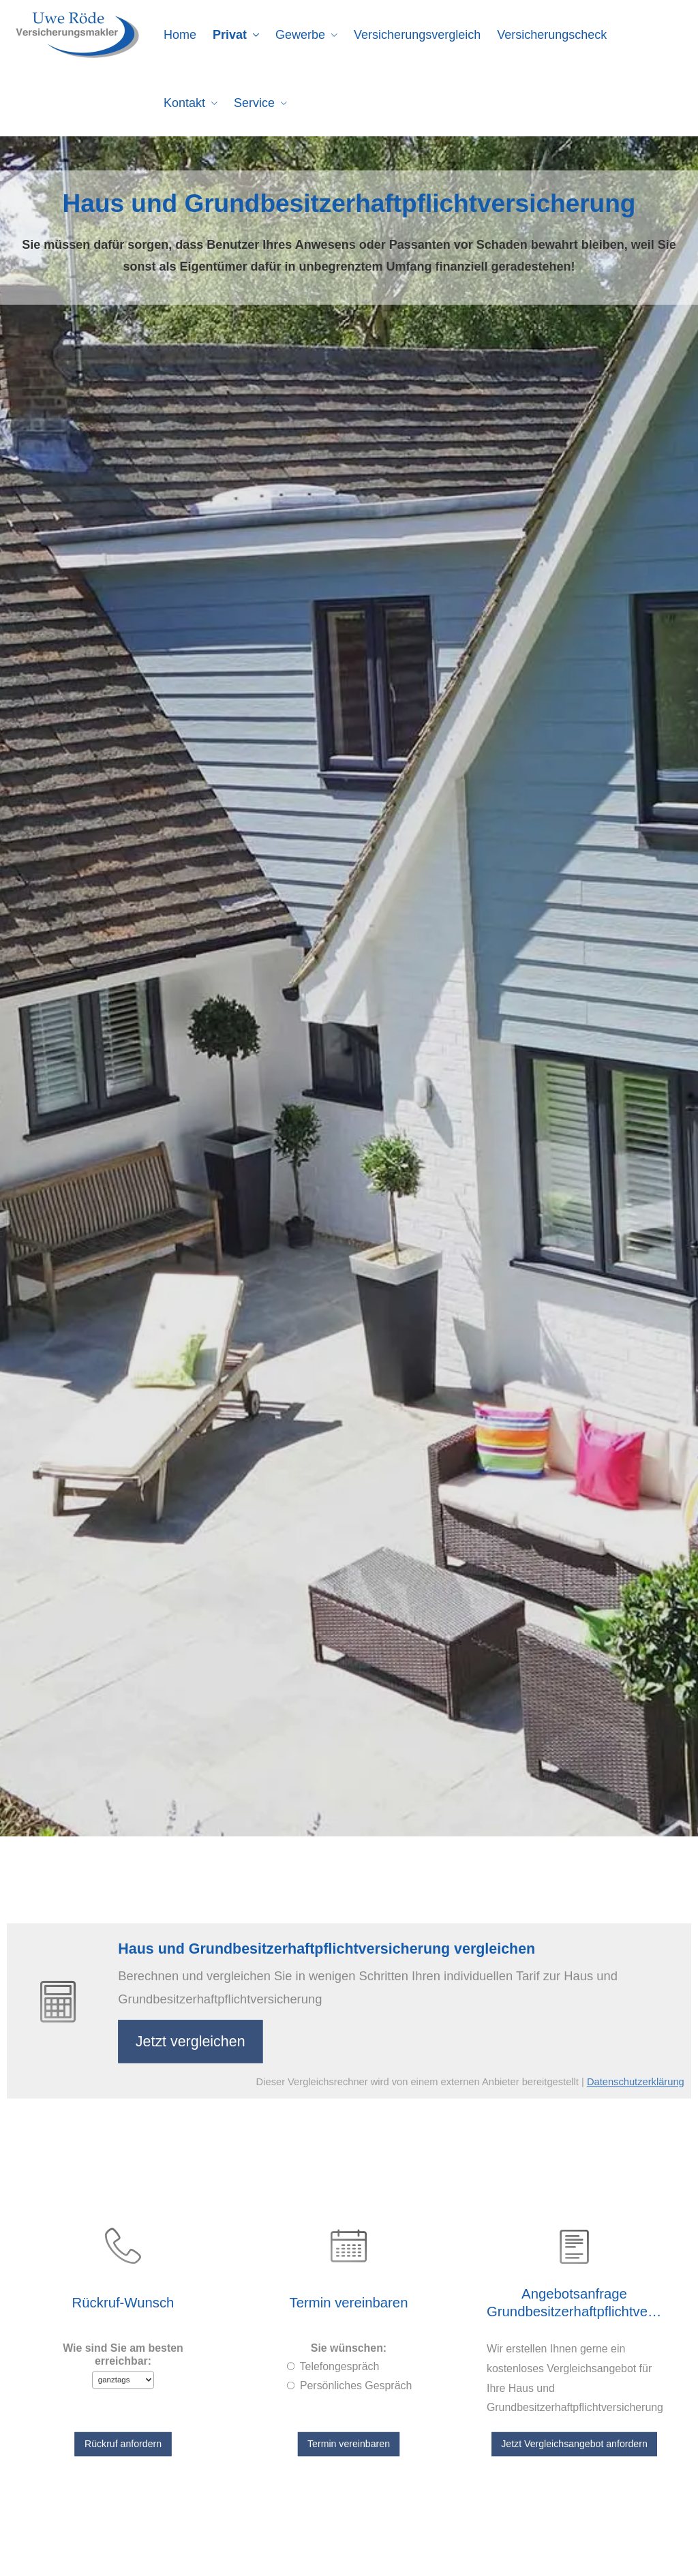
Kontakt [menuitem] (184, 103)
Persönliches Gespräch (354, 2379)
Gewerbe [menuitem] (300, 35)
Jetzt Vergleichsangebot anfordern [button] (574, 2427)
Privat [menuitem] (230, 35)
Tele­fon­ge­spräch (340, 2363)
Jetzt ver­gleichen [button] (208, 2038)
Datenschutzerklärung (603, 2073)
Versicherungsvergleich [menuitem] (417, 35)
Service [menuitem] (254, 103)
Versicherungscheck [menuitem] (552, 35)
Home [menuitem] (180, 35)
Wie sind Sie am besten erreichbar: (122, 2352)
